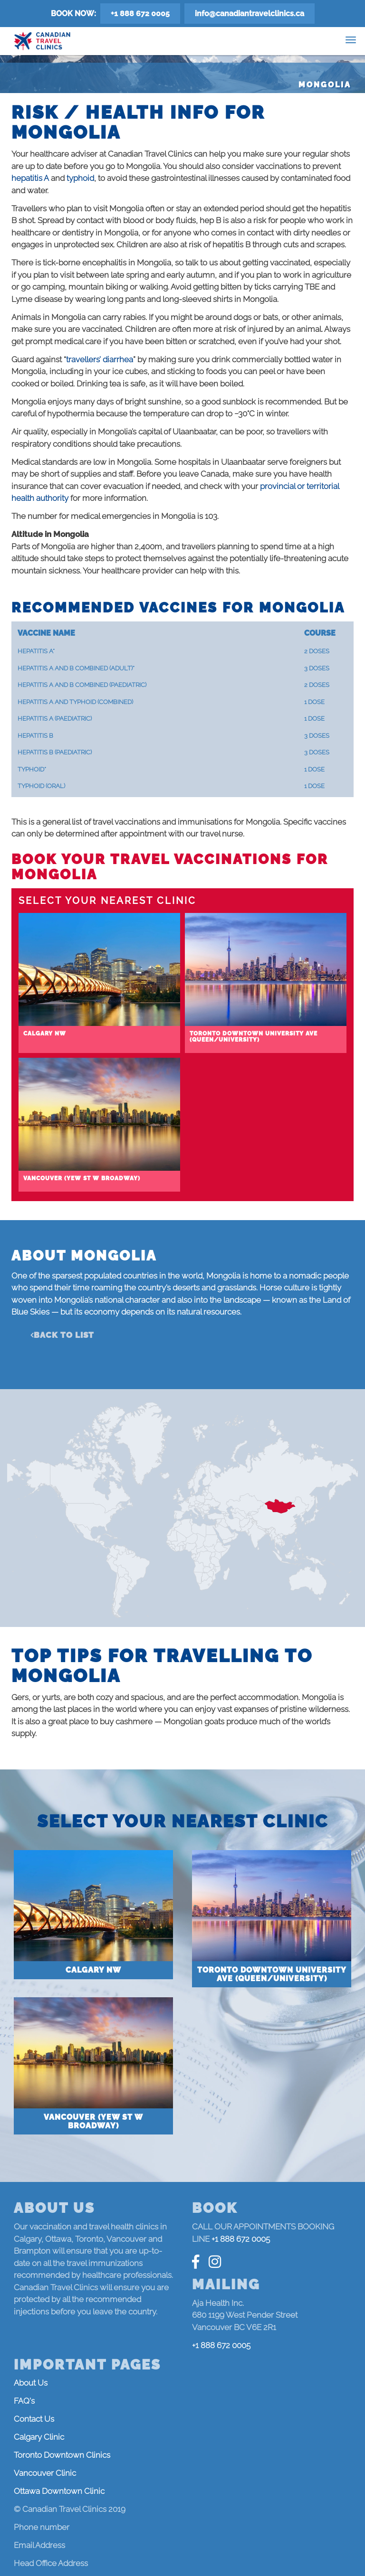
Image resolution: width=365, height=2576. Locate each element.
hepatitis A (30, 178)
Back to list (64, 1335)
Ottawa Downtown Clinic (59, 2491)
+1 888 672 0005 (140, 13)
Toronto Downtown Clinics (62, 2455)
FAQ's (24, 2401)
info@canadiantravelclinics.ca (249, 13)
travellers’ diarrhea (99, 359)
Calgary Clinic (39, 2437)
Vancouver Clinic (45, 2473)
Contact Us (34, 2419)
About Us (31, 2383)
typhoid (80, 178)
